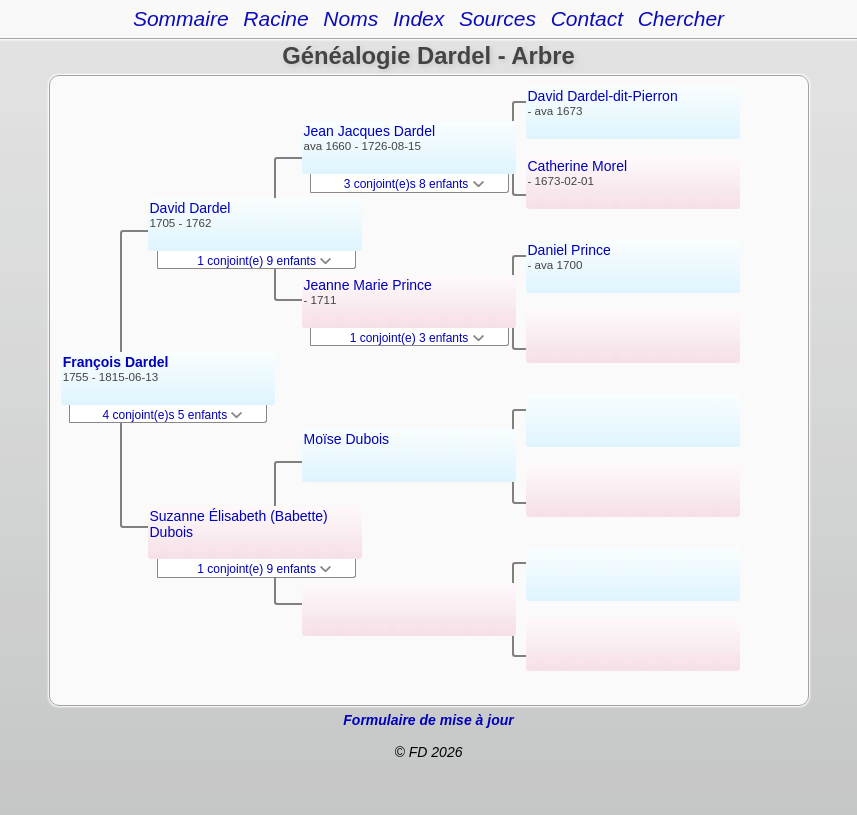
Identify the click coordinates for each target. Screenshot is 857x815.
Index (418, 18)
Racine (275, 18)
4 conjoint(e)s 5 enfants (173, 415)
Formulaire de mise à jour (428, 720)
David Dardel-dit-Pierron (603, 96)
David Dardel (190, 208)
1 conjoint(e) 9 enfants (264, 261)
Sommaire (181, 18)
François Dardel (116, 362)
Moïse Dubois (347, 439)
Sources (497, 18)
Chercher (681, 18)
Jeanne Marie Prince (368, 285)
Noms (350, 18)
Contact (587, 18)
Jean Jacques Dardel (370, 131)
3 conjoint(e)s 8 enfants (414, 184)
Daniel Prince (569, 250)
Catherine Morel (578, 166)
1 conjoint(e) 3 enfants (417, 338)
